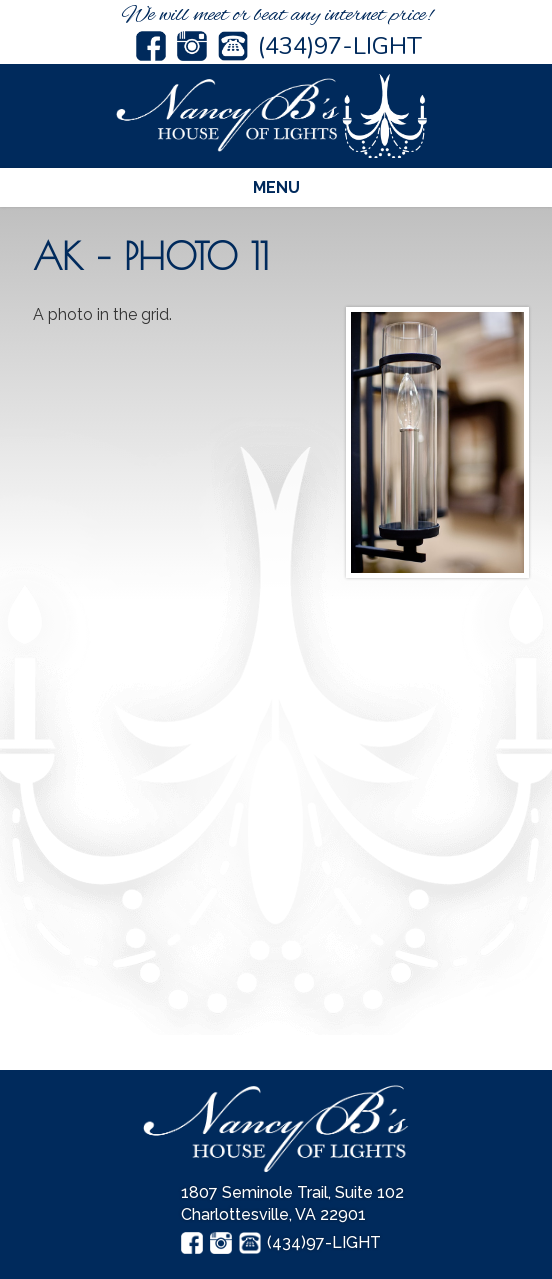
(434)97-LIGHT (340, 46)
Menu (276, 187)
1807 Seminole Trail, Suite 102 (292, 1192)
